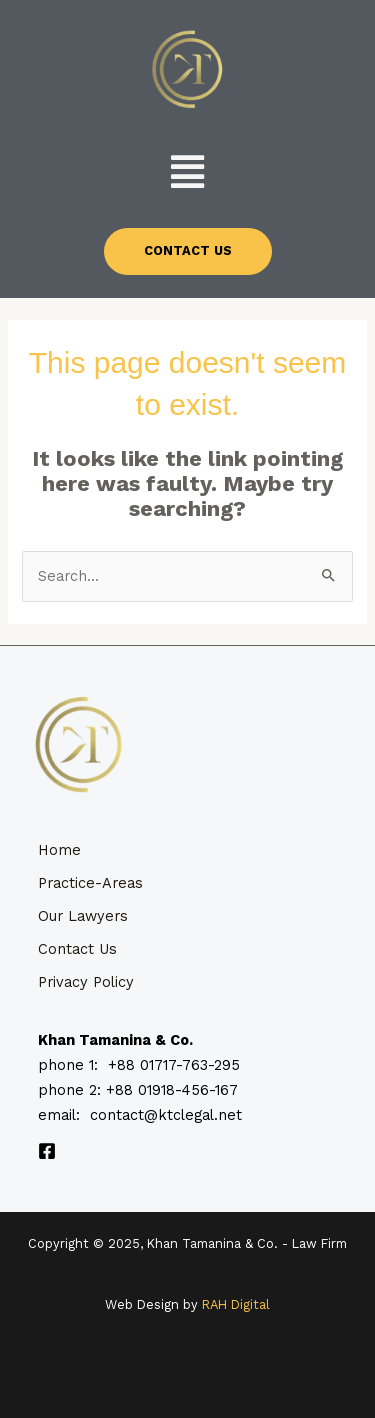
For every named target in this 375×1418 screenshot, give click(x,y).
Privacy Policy (86, 982)
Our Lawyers (83, 916)
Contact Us (77, 949)
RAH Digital (236, 1304)
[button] (188, 172)
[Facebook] (47, 1151)
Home (59, 850)
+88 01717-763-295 (174, 1065)
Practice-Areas (90, 883)
